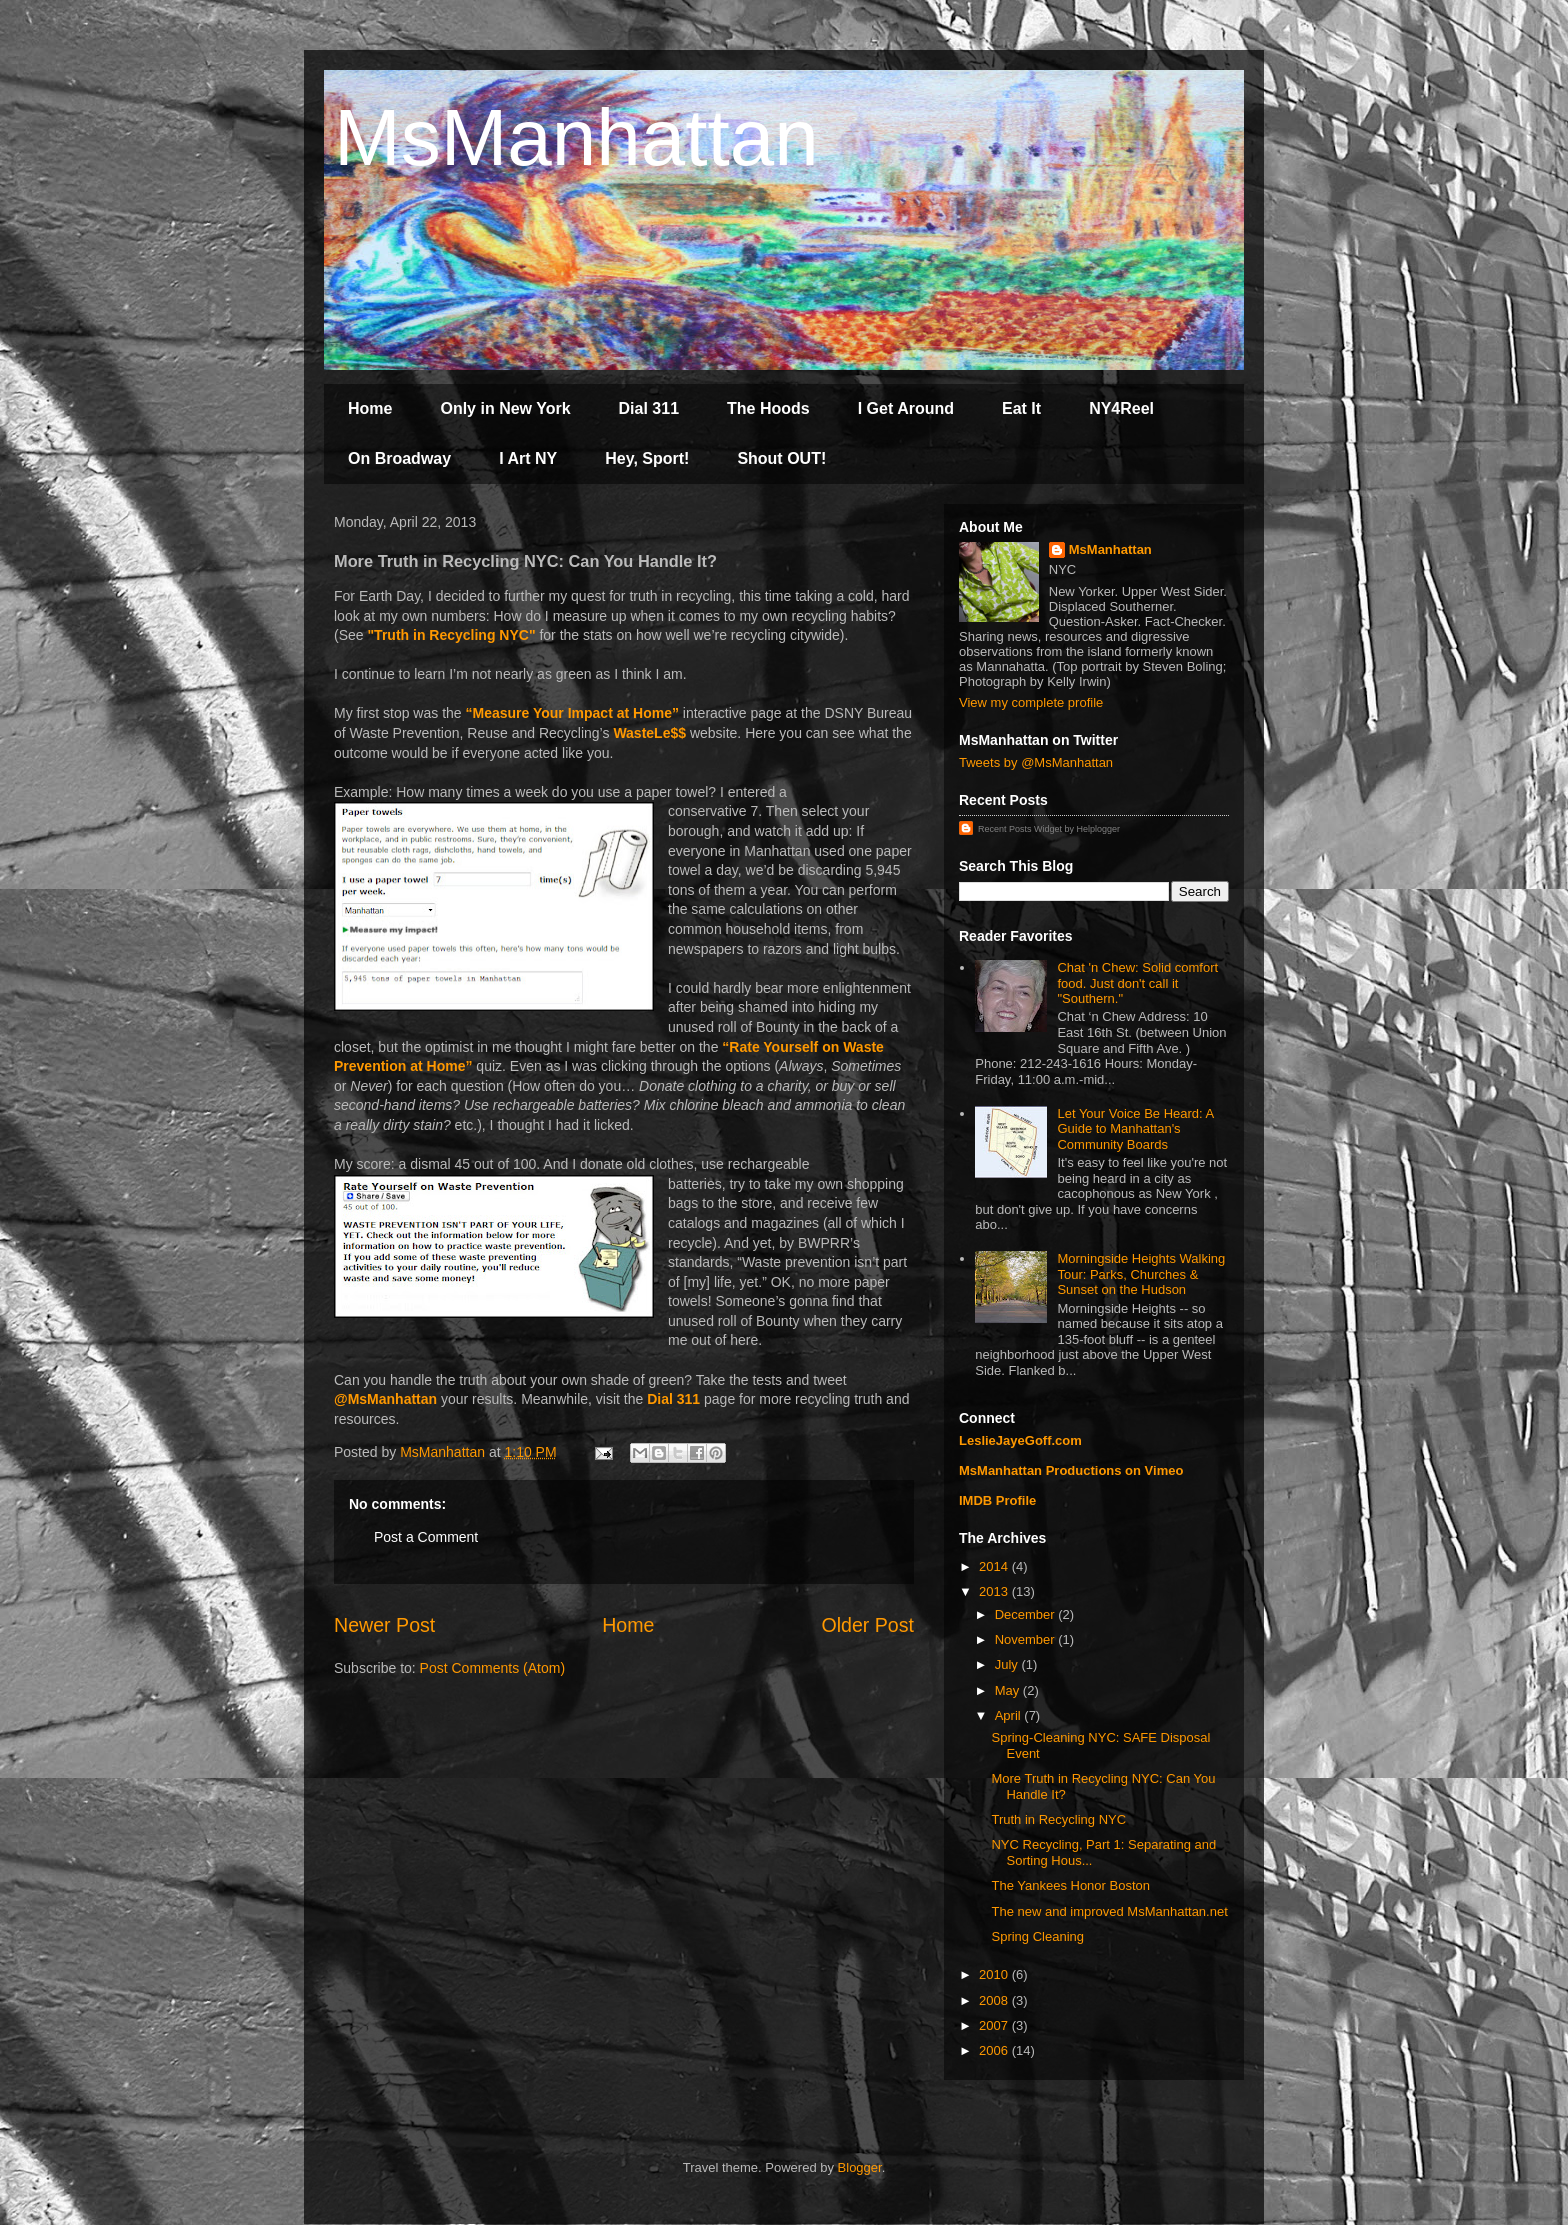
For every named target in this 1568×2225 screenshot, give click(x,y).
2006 (995, 2050)
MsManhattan (576, 137)
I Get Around (906, 408)
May (1009, 1690)
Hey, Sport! (647, 458)
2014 (995, 1566)
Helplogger (1099, 829)
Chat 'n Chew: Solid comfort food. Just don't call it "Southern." (1137, 983)
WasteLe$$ (649, 733)
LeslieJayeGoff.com (1020, 1440)
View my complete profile (1031, 702)
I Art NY (528, 458)
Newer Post (384, 1625)
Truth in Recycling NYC (1058, 1819)
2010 (995, 1974)
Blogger (860, 2167)
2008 (995, 2000)
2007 (995, 2025)
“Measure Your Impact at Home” (571, 713)
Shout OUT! (781, 458)
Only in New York (505, 408)
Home (370, 408)
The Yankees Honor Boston (1070, 1885)
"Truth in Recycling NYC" (451, 635)
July (1008, 1664)
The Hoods (768, 408)
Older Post (867, 1625)
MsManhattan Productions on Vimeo (1071, 1470)
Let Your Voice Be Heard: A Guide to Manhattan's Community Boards (1135, 1129)
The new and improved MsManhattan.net (1109, 1911)
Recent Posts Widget (1020, 829)
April (1010, 1715)
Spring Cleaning (1037, 1936)
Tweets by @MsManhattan (1036, 762)
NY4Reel (1121, 408)
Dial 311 (649, 408)
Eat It (1021, 408)
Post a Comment (426, 1537)
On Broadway (399, 458)
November (1027, 1639)
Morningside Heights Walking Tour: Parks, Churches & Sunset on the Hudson (1141, 1274)
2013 (995, 1591)
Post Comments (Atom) (492, 1668)
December (1027, 1614)
